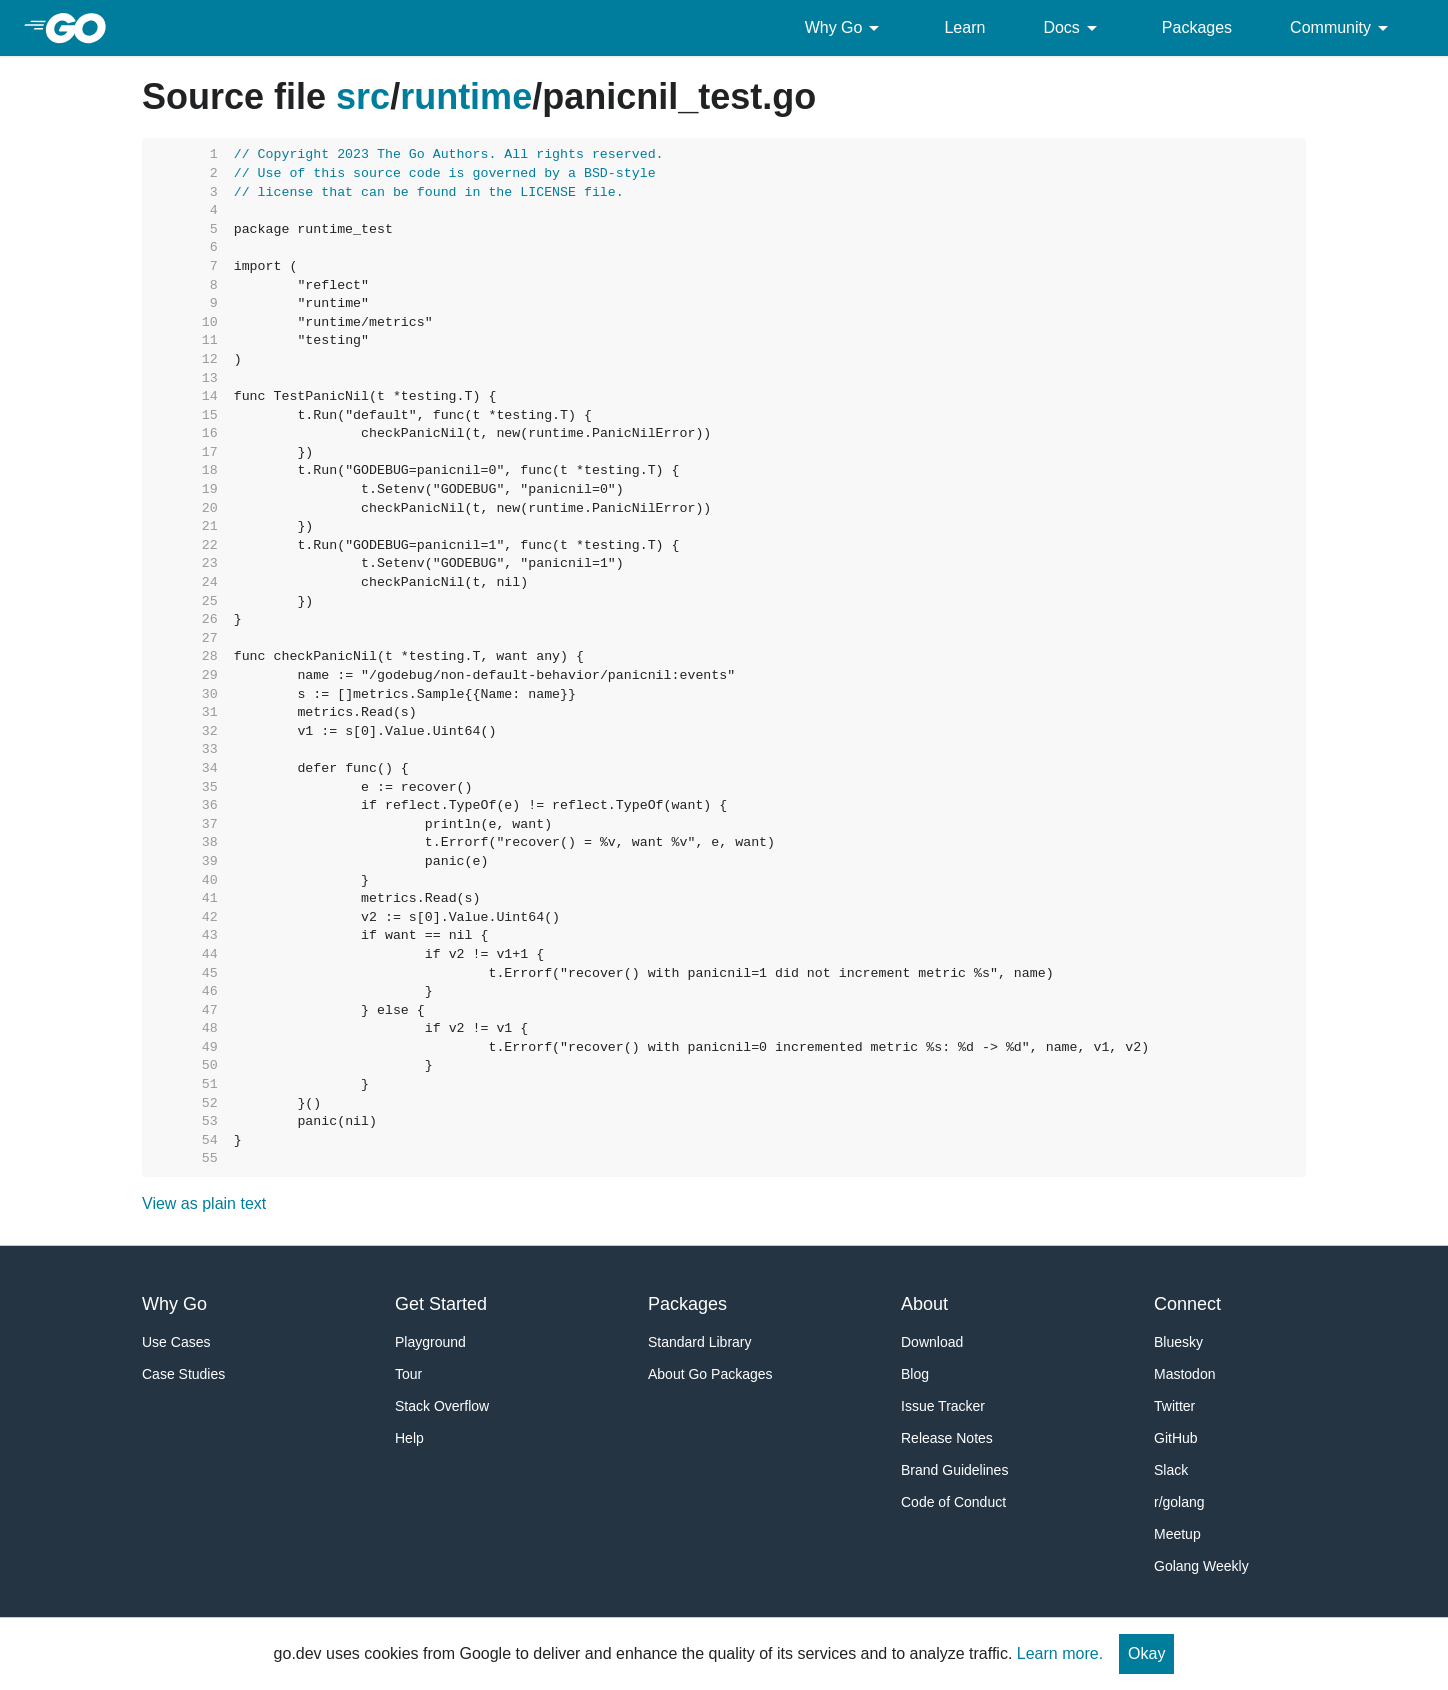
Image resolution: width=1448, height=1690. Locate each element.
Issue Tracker (943, 1406)
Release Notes (947, 1438)
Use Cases (176, 1342)
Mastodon (1184, 1374)
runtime (466, 96)
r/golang (1179, 1502)
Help (409, 1438)
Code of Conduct (953, 1502)
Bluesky (1178, 1342)
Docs (1073, 28)
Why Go (846, 28)
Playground (430, 1342)
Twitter (1174, 1406)
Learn (964, 27)
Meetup (1177, 1534)
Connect (1187, 1304)
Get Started (441, 1304)
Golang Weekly (1201, 1566)
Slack (1171, 1470)
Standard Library (700, 1342)
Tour (408, 1374)
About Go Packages (710, 1374)
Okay (1146, 1653)
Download (932, 1342)
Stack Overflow (442, 1406)
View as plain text (204, 1203)
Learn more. (1060, 1653)
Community (1342, 28)
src (363, 96)
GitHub (1176, 1438)
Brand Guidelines (954, 1470)
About (924, 1304)
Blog (915, 1374)
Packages (1197, 27)
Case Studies (183, 1374)
